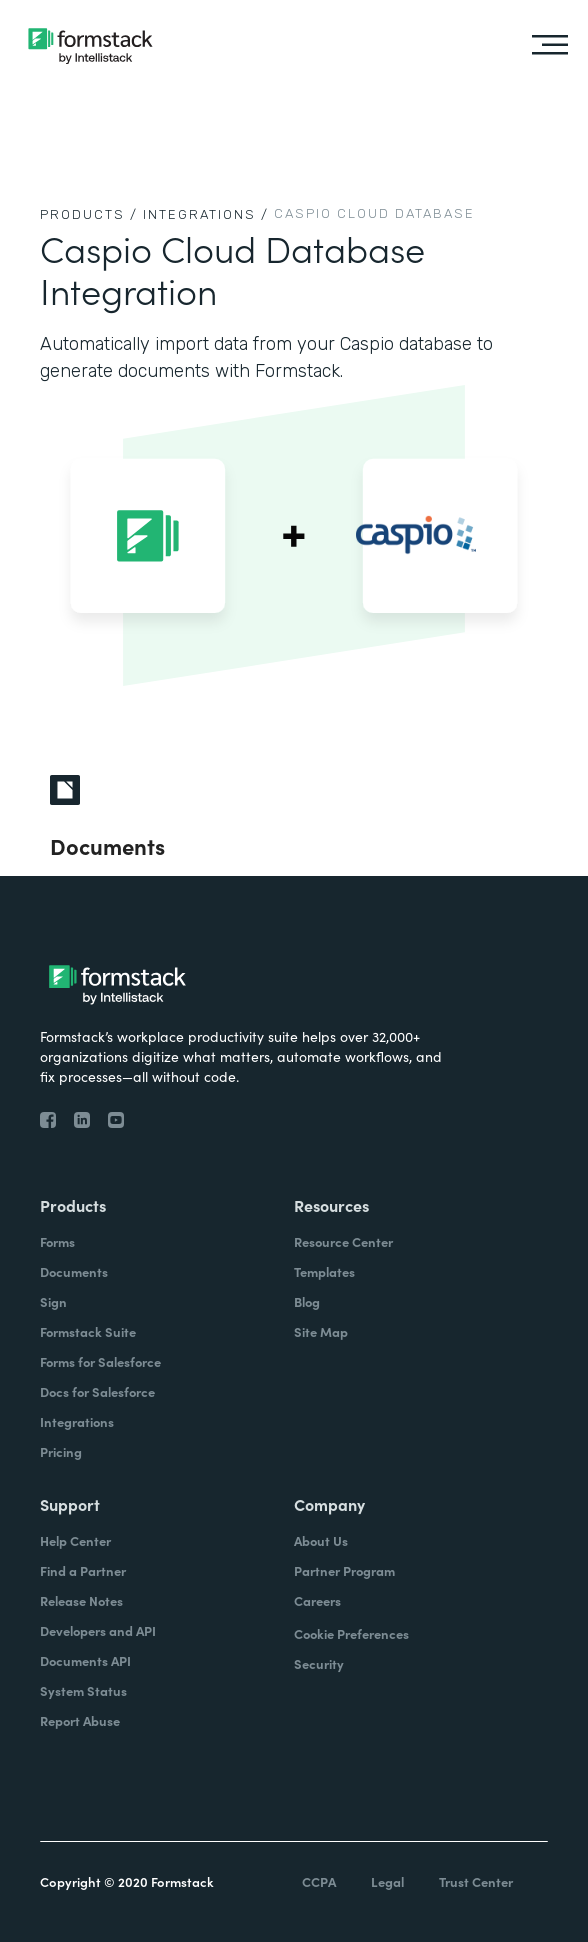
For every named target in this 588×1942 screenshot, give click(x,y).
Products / (89, 214)
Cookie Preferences (351, 1633)
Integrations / (206, 214)
